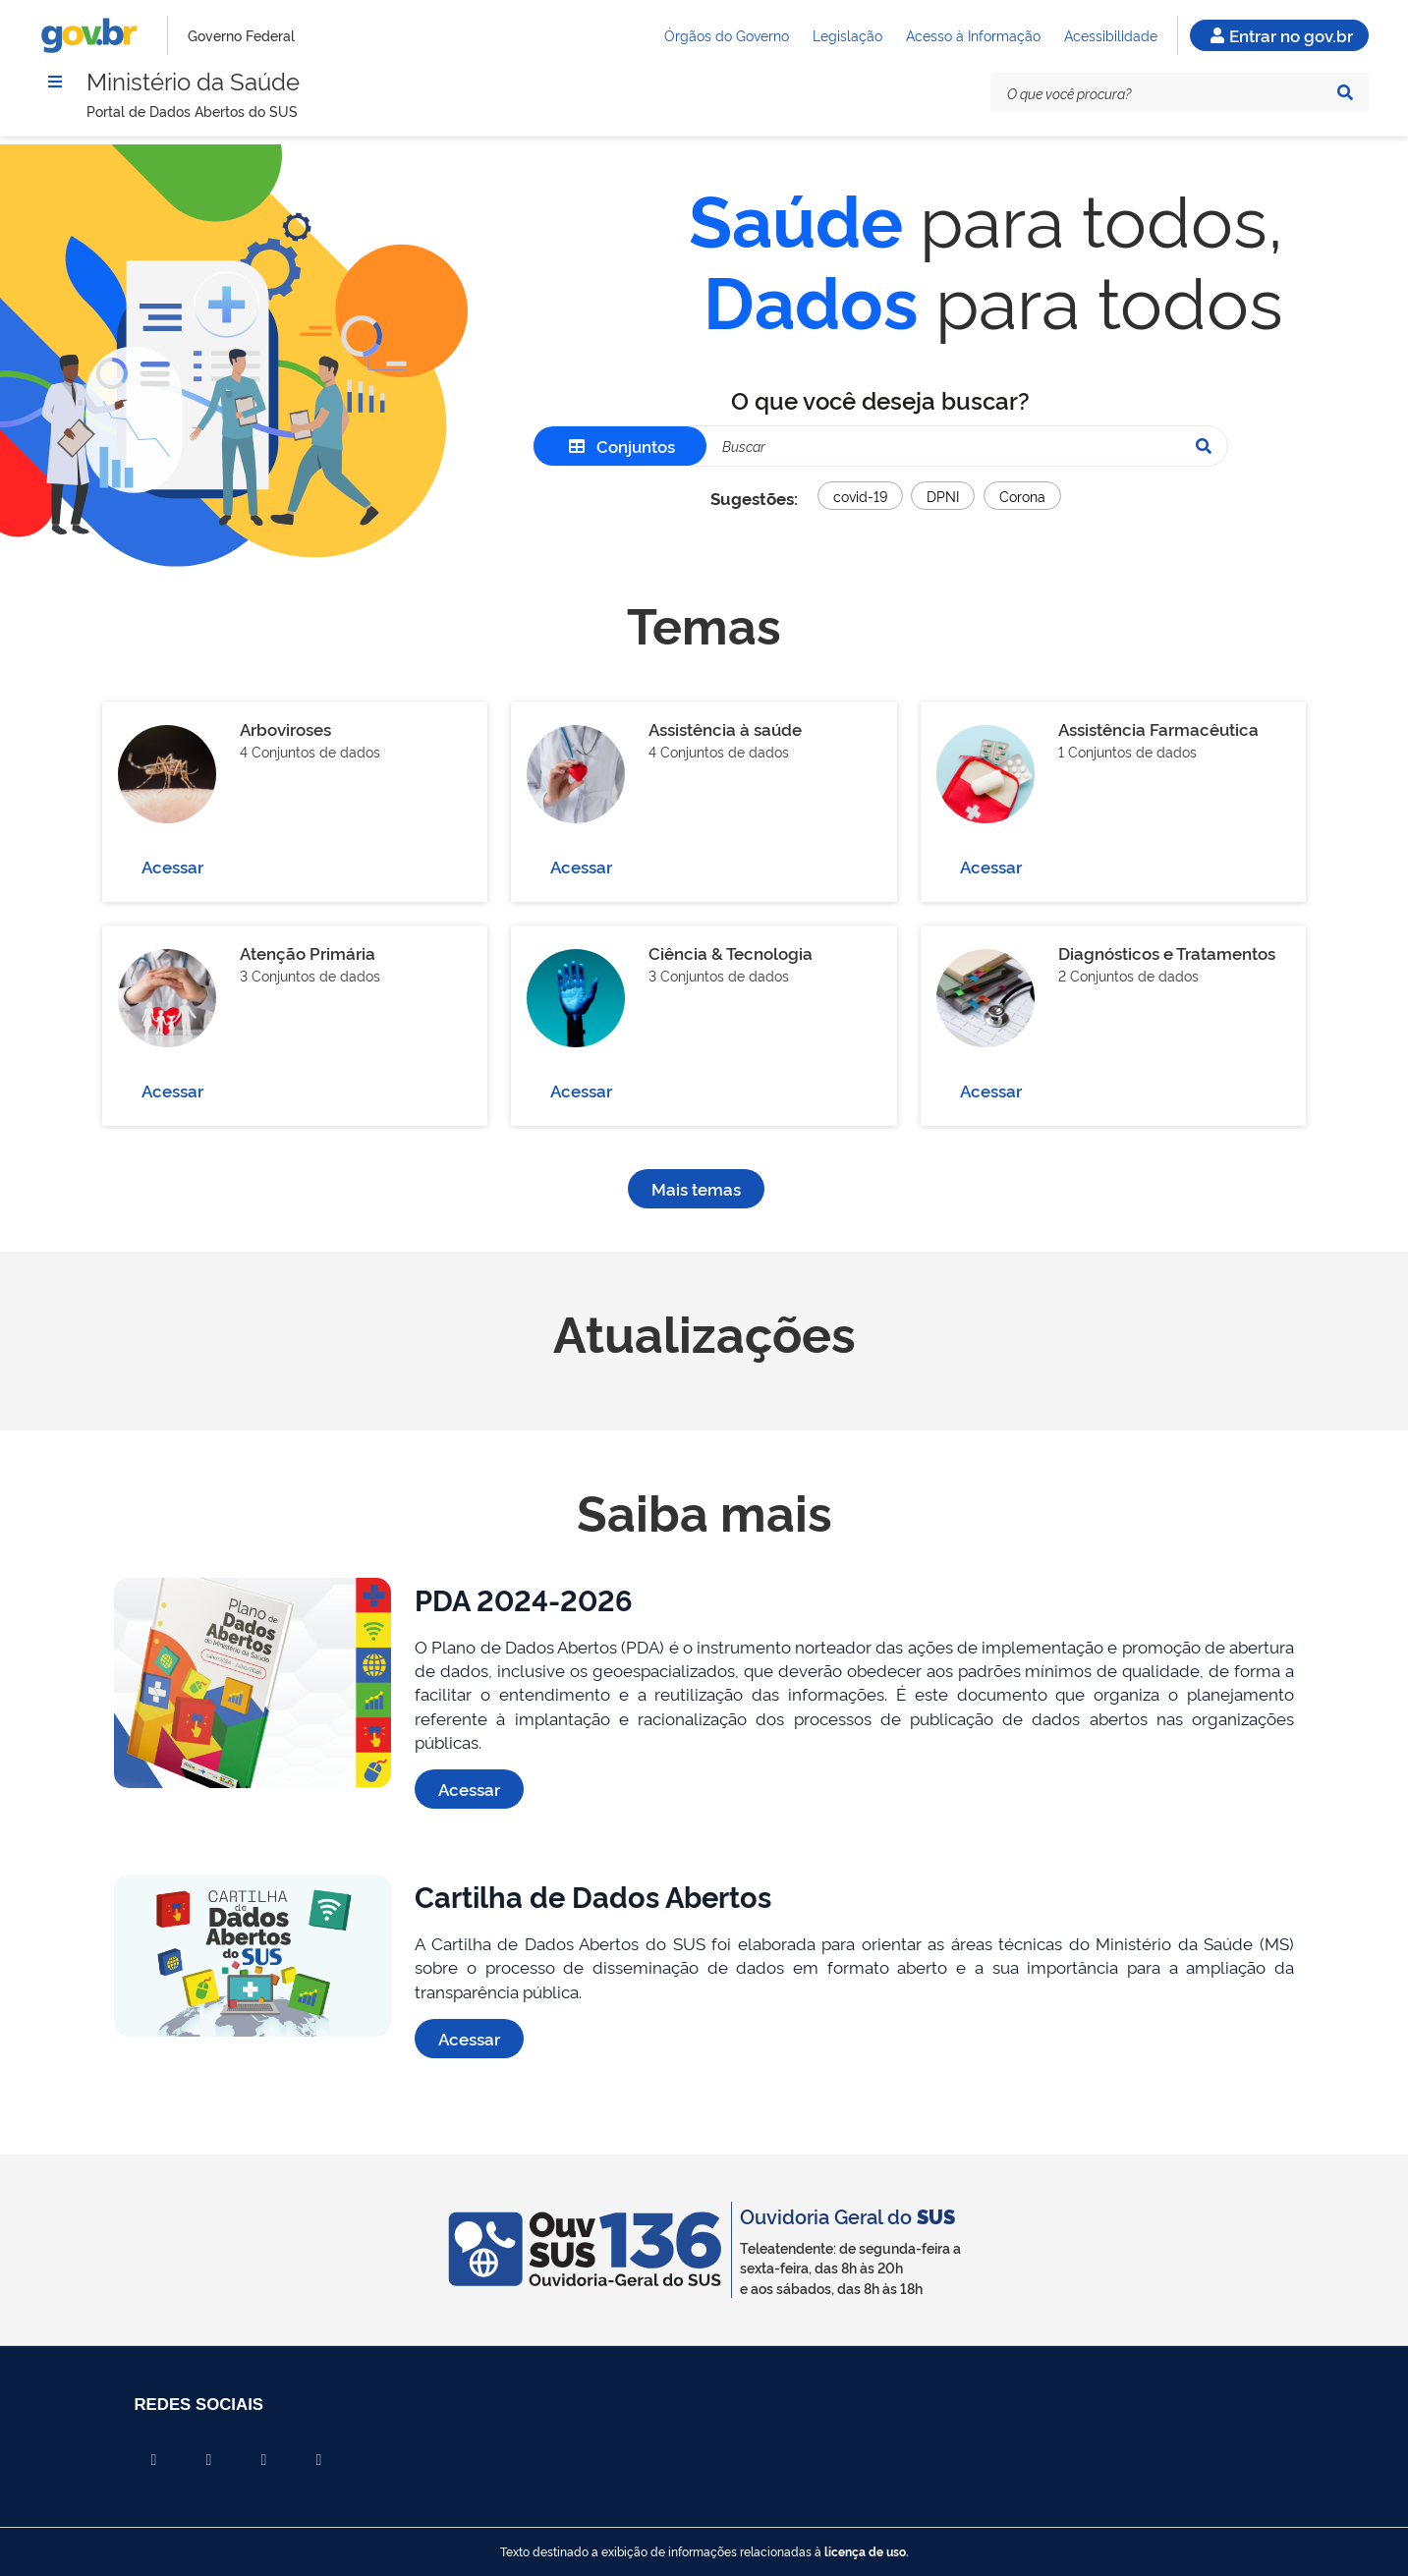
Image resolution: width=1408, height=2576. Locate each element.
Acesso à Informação (973, 35)
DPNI (943, 495)
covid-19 (860, 495)
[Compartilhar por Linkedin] (264, 2460)
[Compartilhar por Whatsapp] (319, 2460)
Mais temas (696, 1188)
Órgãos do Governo (726, 35)
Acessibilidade (1110, 35)
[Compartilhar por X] (209, 2460)
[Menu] (55, 81)
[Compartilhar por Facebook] (154, 2460)
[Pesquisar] (1345, 92)
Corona (1022, 495)
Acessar (172, 866)
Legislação (847, 35)
